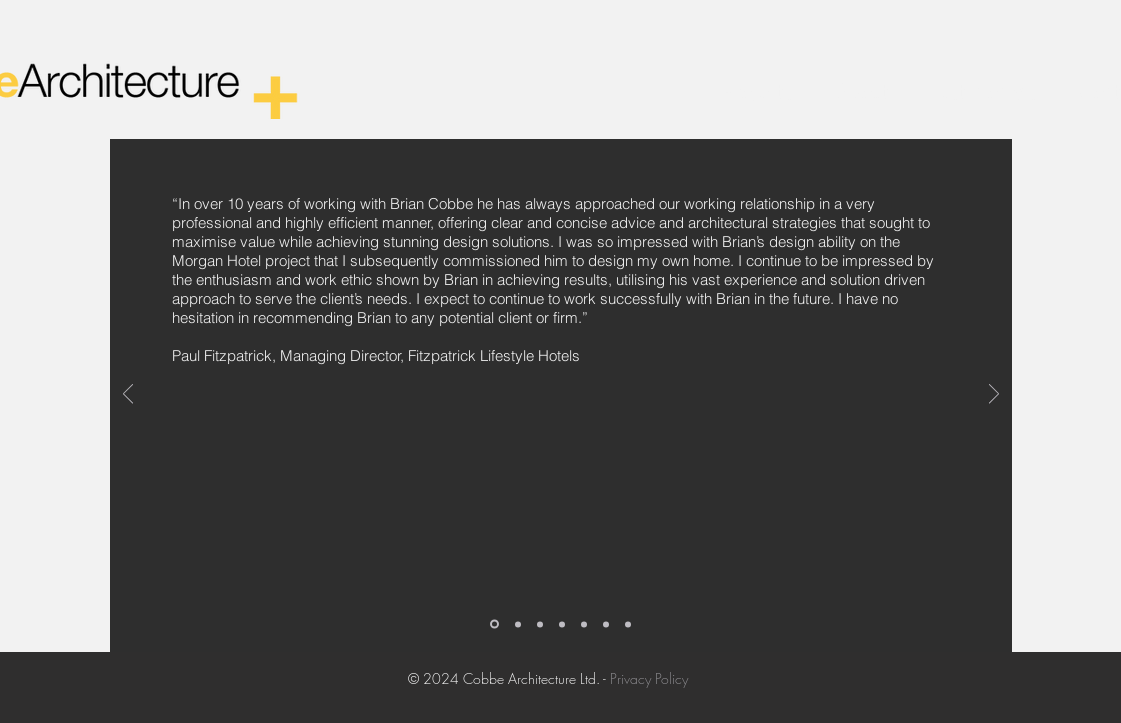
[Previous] (128, 395)
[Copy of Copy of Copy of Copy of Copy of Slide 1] (628, 624)
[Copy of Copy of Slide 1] (540, 624)
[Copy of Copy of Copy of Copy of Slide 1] (606, 624)
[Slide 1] (494, 624)
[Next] (994, 395)
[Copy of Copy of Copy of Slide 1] (562, 624)
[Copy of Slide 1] (518, 624)
